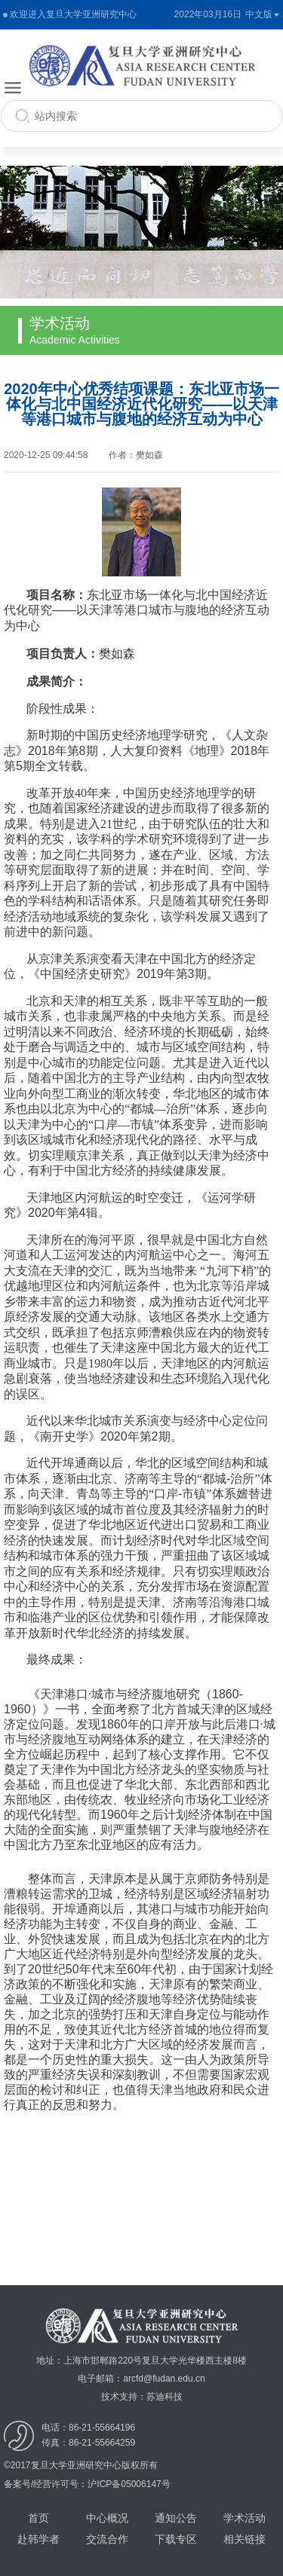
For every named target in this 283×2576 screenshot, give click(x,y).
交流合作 (107, 2539)
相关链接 (244, 2539)
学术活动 (244, 2518)
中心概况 (107, 2518)
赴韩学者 (38, 2539)
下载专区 (176, 2539)
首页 (38, 2518)
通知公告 (176, 2518)
